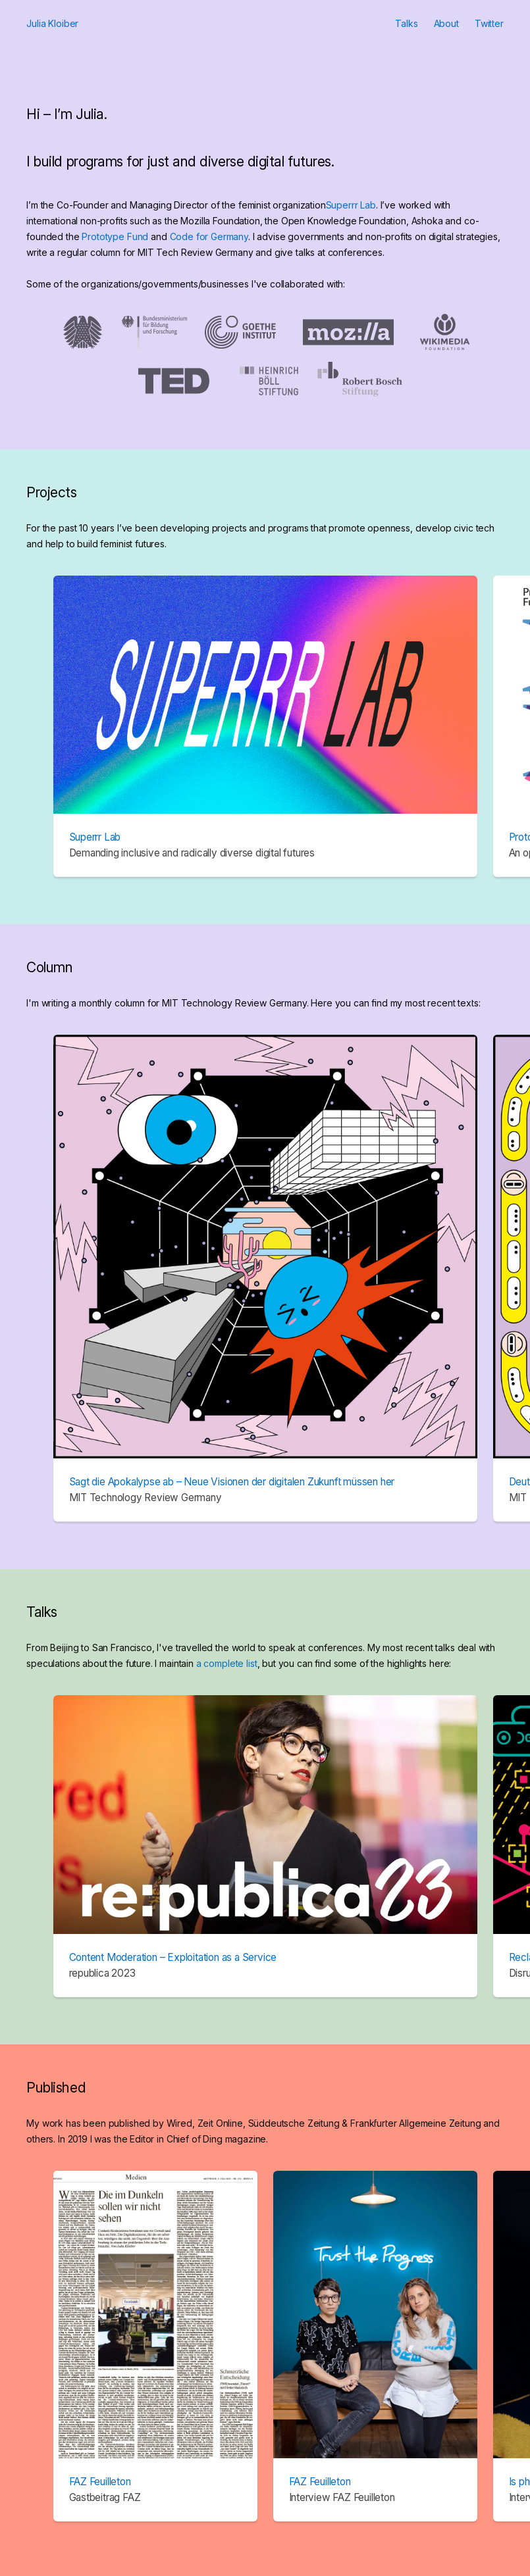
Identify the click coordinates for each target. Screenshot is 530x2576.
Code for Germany (209, 236)
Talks (406, 23)
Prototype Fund (115, 236)
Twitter (489, 23)
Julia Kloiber (52, 23)
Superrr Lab (351, 205)
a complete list (226, 1663)
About (446, 23)
